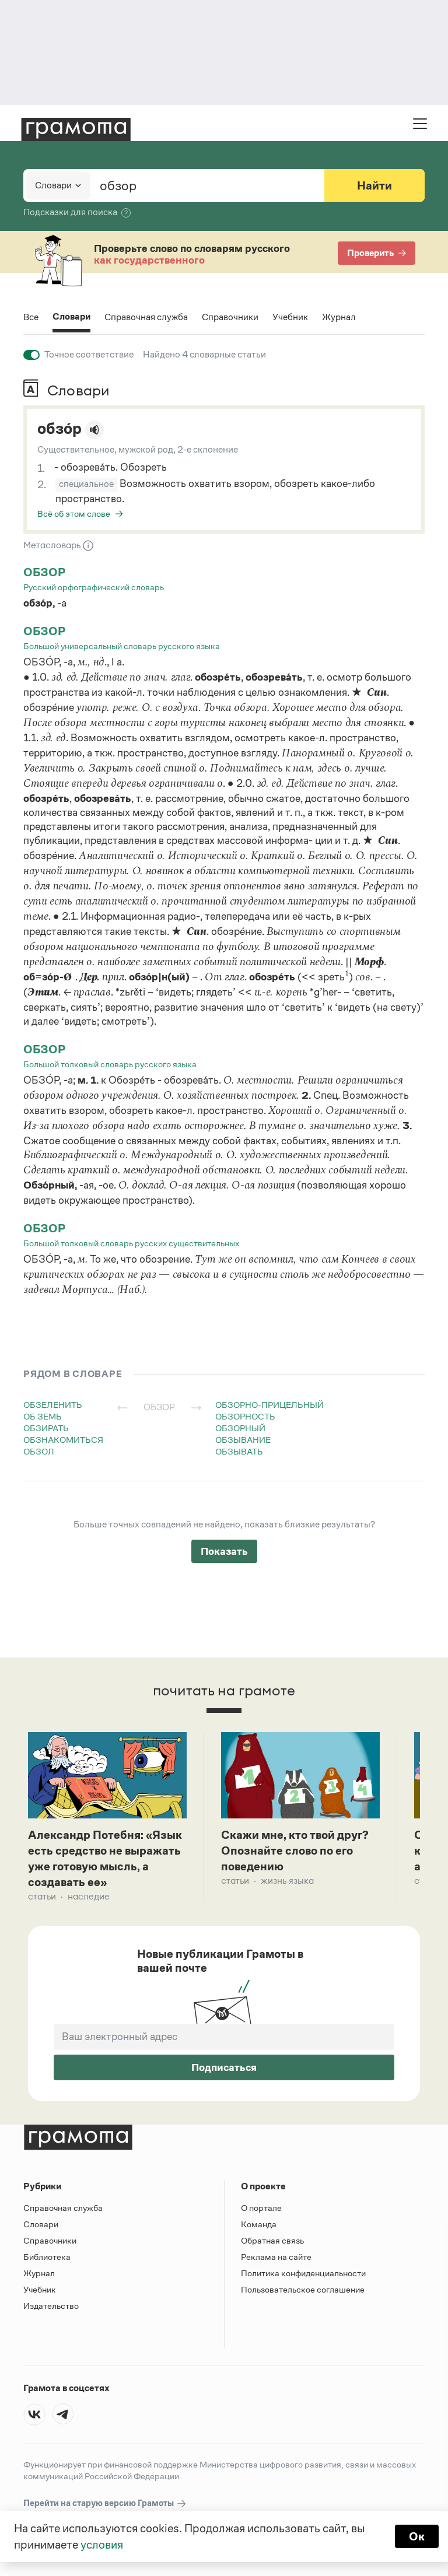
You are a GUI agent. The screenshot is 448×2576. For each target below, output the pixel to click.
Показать (224, 1551)
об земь (42, 1416)
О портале (261, 2208)
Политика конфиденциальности (303, 2273)
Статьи (42, 1896)
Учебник (290, 317)
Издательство (51, 2306)
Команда (258, 2224)
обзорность (245, 1416)
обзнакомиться (63, 1440)
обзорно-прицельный (269, 1405)
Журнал (339, 317)
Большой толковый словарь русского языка (110, 1064)
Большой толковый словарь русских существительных (131, 1243)
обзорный (240, 1428)
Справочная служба (146, 317)
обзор (44, 572)
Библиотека (47, 2257)
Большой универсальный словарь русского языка (121, 646)
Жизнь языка (287, 1880)
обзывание (243, 1440)
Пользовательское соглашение (303, 2289)
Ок (417, 2536)
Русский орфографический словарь (93, 587)
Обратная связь (272, 2240)
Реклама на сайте (276, 2257)
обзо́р (59, 428)
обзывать (239, 1451)
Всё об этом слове (73, 513)
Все (30, 317)
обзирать (46, 1428)
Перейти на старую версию (105, 2503)
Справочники (230, 317)
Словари (71, 317)
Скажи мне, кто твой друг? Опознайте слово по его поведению (295, 1850)
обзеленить (52, 1405)
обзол (38, 1451)
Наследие (89, 1896)
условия (101, 2544)
